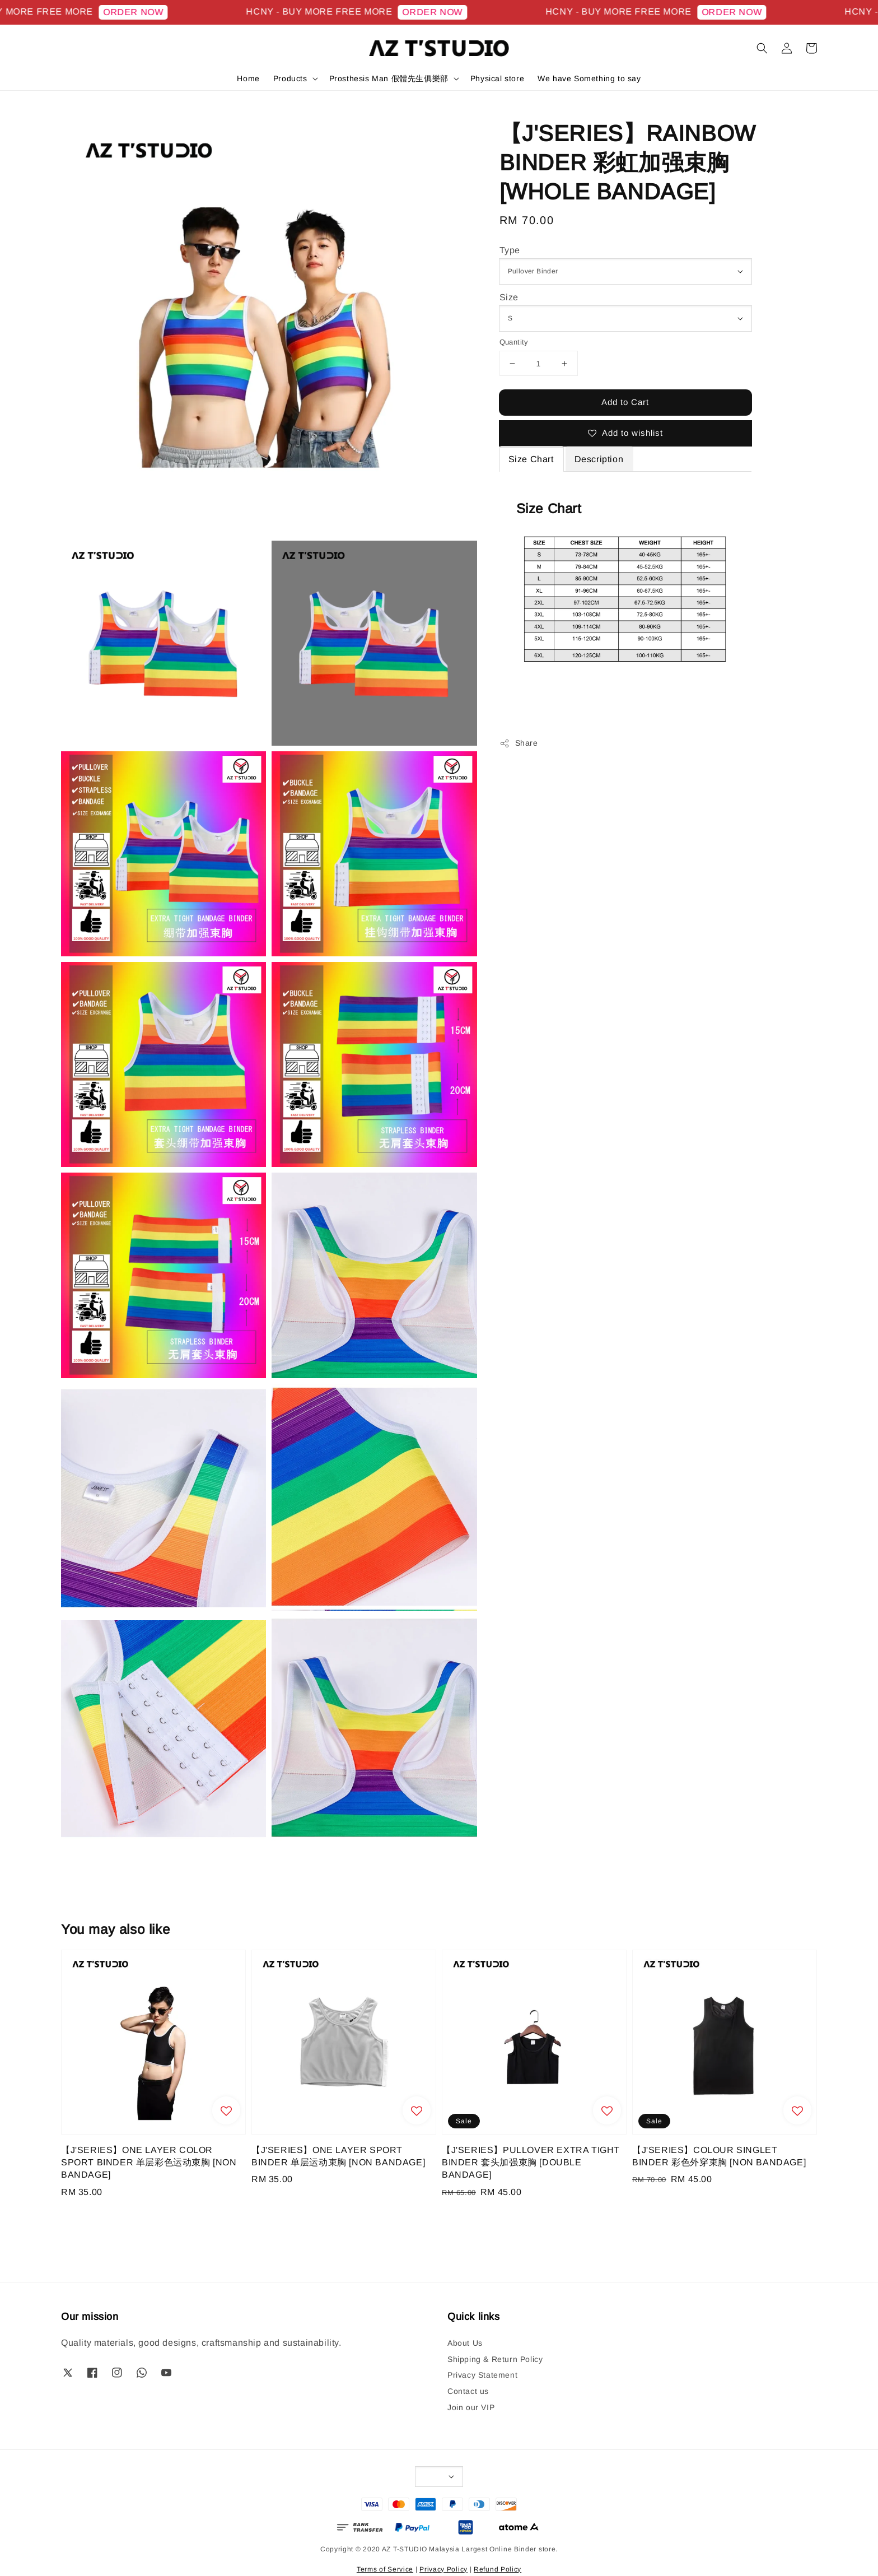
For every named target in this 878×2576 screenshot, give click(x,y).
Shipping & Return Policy (495, 2359)
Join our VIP (470, 2407)
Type (509, 250)
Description (599, 459)
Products (290, 78)
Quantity (514, 342)
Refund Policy (497, 2569)
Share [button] (518, 743)
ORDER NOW (148, 12)
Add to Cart (625, 402)
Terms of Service (385, 2569)
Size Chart (531, 459)
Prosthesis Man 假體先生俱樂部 (389, 78)
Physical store (497, 78)
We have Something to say (589, 78)
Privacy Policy (443, 2569)
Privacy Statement (482, 2374)
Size (509, 297)
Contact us (468, 2391)
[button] (762, 48)
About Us (465, 2342)
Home (248, 78)
